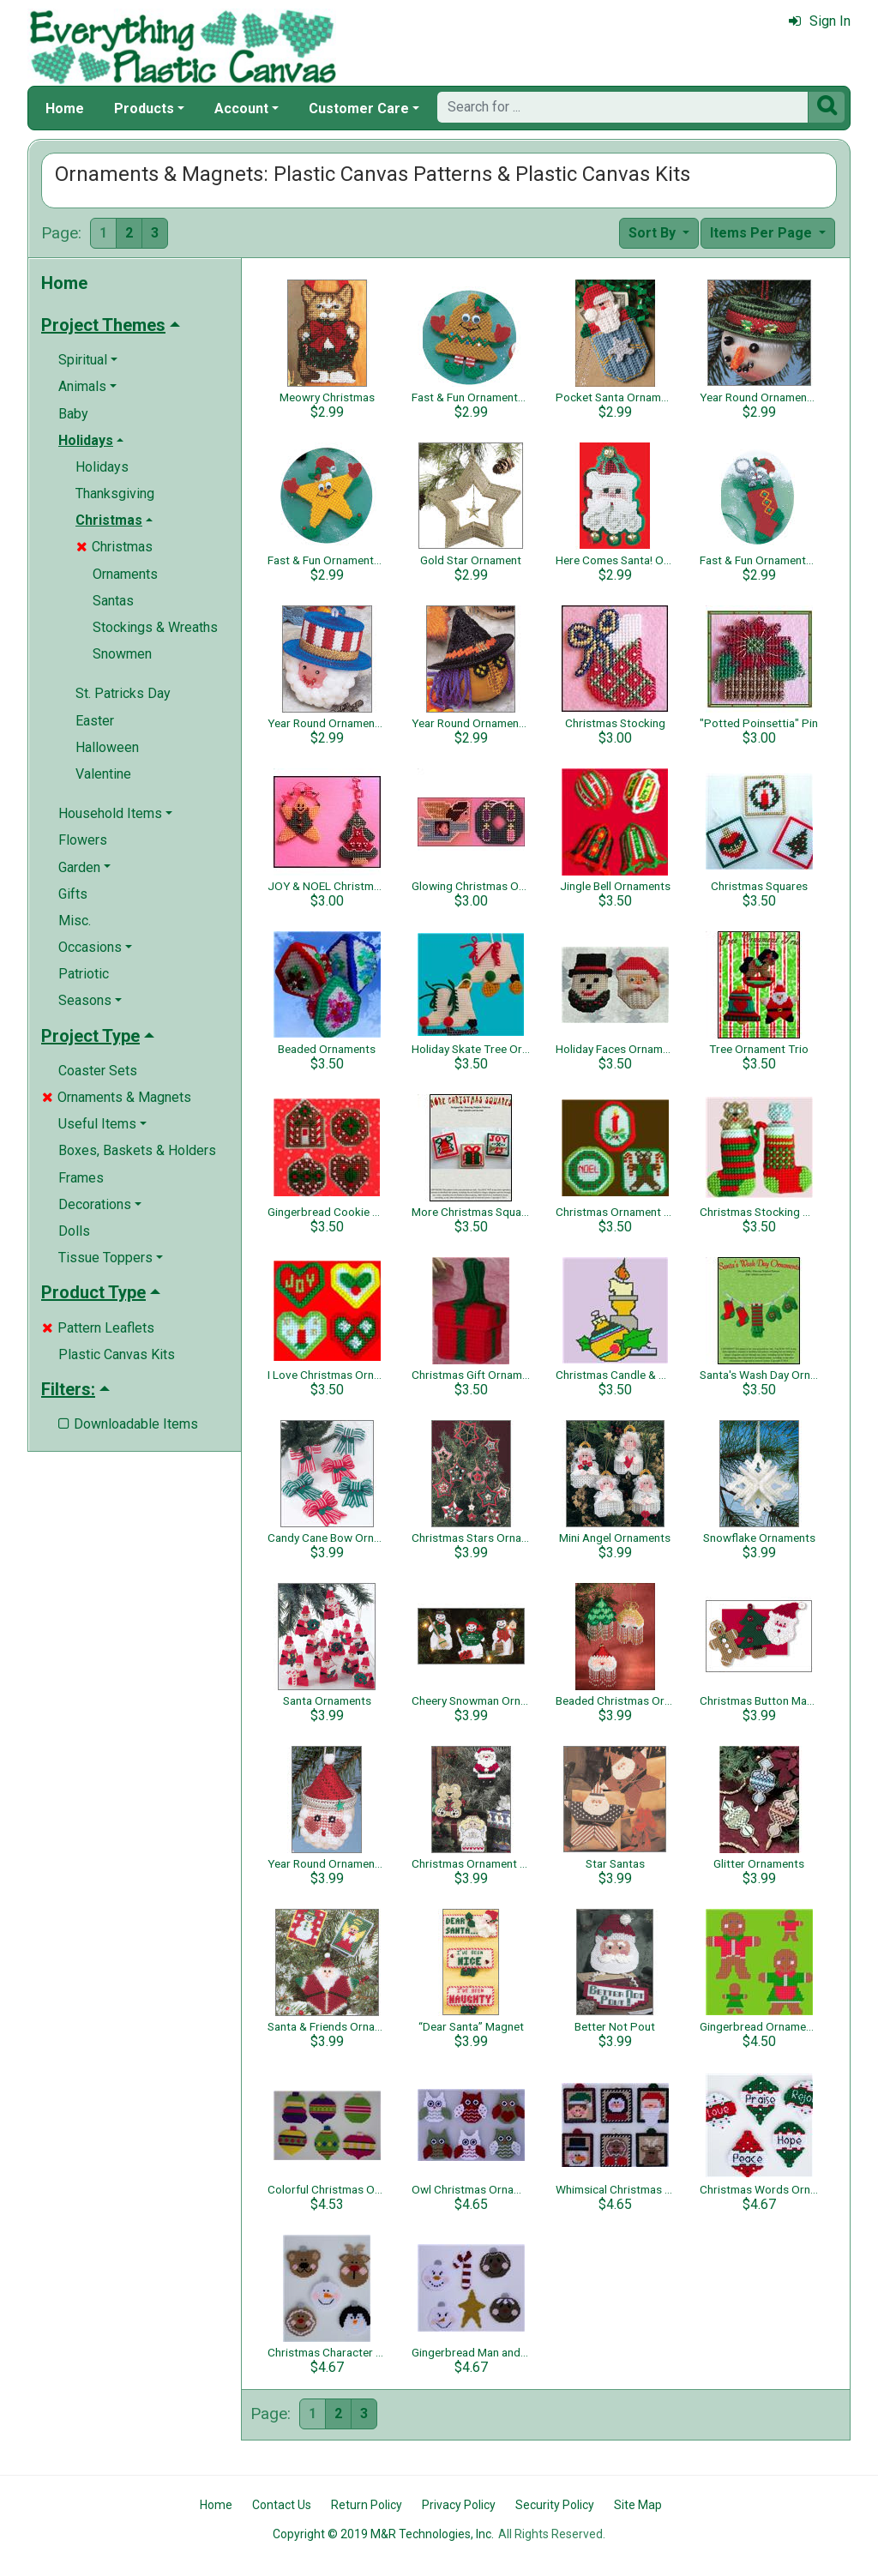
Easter (94, 721)
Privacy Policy (459, 2505)
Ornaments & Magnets (116, 1097)
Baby (73, 414)
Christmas (114, 547)
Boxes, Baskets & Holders (137, 1150)
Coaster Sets (97, 1070)
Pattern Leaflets (98, 1328)
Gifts (72, 894)
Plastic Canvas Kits (116, 1354)
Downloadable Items (128, 1424)
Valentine (103, 774)
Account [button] (241, 108)
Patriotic (83, 974)
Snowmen (122, 654)
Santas (113, 601)
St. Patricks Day (123, 693)
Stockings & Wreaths (155, 627)
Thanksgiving (114, 493)
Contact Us (281, 2505)
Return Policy (366, 2505)
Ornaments (125, 574)
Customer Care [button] (359, 108)
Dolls (74, 1231)
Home (64, 108)
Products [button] (144, 108)
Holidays (102, 467)
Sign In (820, 21)
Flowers (82, 840)
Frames (81, 1178)
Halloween (107, 747)
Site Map (638, 2505)
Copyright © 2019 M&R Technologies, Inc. (383, 2534)
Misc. (74, 920)
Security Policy (554, 2505)
